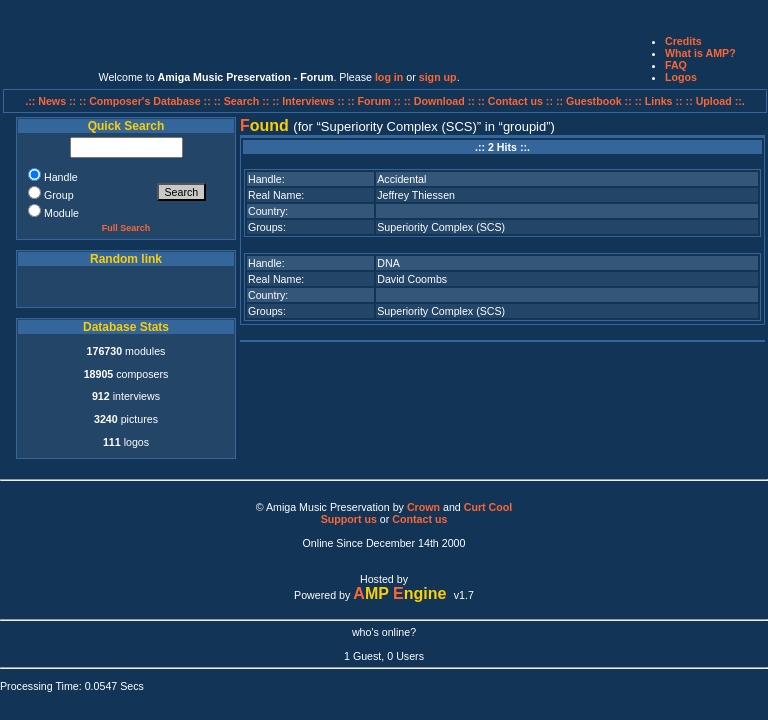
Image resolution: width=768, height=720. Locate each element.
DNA (388, 263)
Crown (423, 507)
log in (389, 77)
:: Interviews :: (309, 101)
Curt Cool (488, 507)
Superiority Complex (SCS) (441, 227)
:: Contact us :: (515, 101)
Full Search (126, 228)
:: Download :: (441, 101)
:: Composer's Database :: (146, 101)
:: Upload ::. (715, 101)
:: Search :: (243, 101)
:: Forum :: (376, 101)
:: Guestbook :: (594, 101)
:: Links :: (659, 101)
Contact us (419, 519)
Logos (681, 77)
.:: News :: (52, 101)
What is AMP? (700, 53)
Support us (349, 519)
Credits (683, 41)
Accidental (401, 179)
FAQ (676, 65)
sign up (438, 77)
